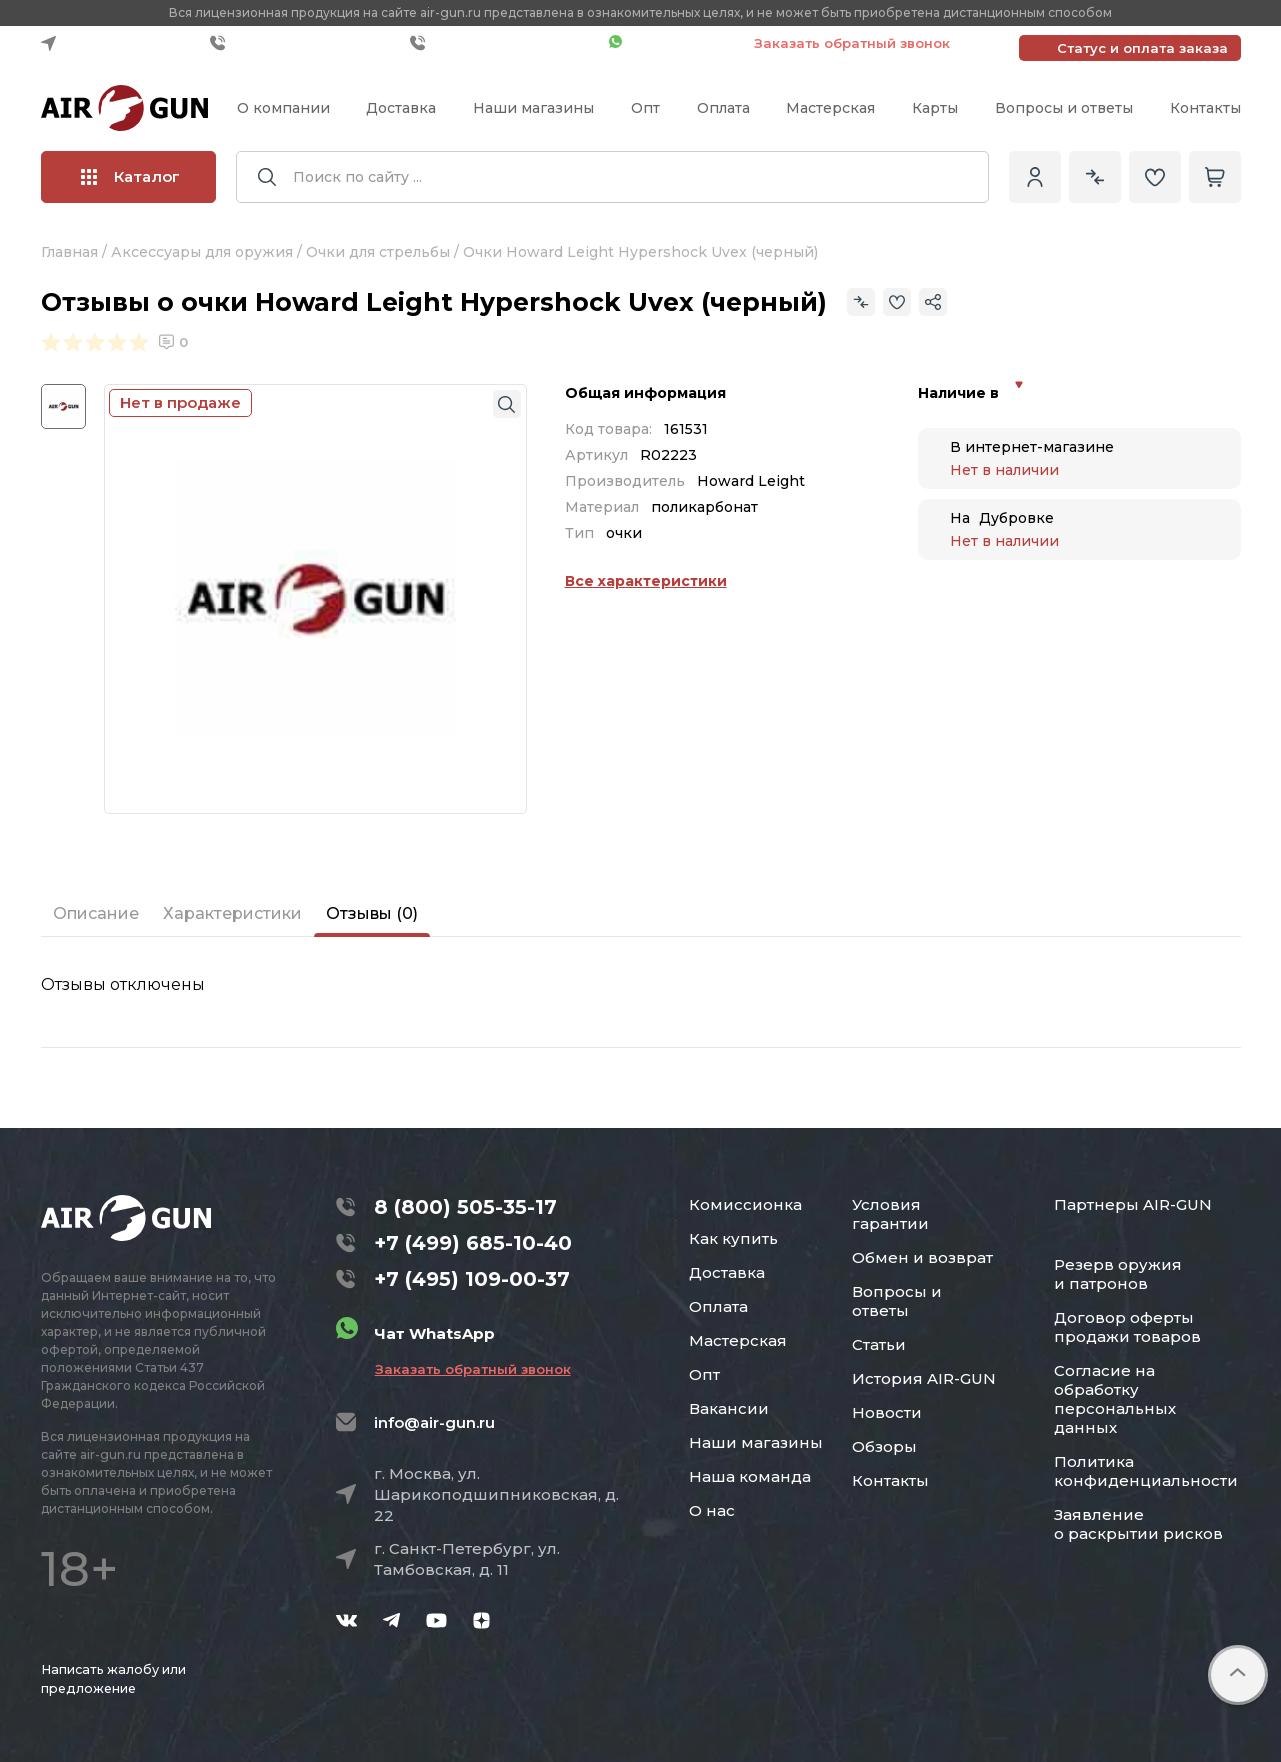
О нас (712, 1510)
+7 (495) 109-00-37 (504, 43)
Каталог (130, 176)
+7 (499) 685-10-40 (305, 43)
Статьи (879, 1344)
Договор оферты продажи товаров (1127, 1327)
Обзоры (884, 1446)
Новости (887, 1412)
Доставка (401, 108)
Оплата (723, 108)
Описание (96, 913)
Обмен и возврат (922, 1257)
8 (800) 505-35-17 (465, 1207)
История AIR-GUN (924, 1378)
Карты (935, 108)
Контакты (1205, 108)
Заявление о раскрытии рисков (1138, 1524)
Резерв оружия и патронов (1118, 1274)
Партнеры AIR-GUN (1133, 1204)
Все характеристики (646, 581)
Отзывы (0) (372, 913)
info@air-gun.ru (434, 1422)
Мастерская (830, 108)
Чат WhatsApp (671, 43)
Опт (645, 108)
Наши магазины (533, 108)
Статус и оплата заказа (1142, 48)
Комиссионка (745, 1204)
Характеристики (232, 913)
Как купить (733, 1238)
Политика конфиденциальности (1146, 1471)
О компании (283, 108)
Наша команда (750, 1476)
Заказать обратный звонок (852, 43)
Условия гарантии (890, 1214)
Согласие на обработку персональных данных (1115, 1399)
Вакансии (729, 1408)
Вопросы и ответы (1064, 108)
